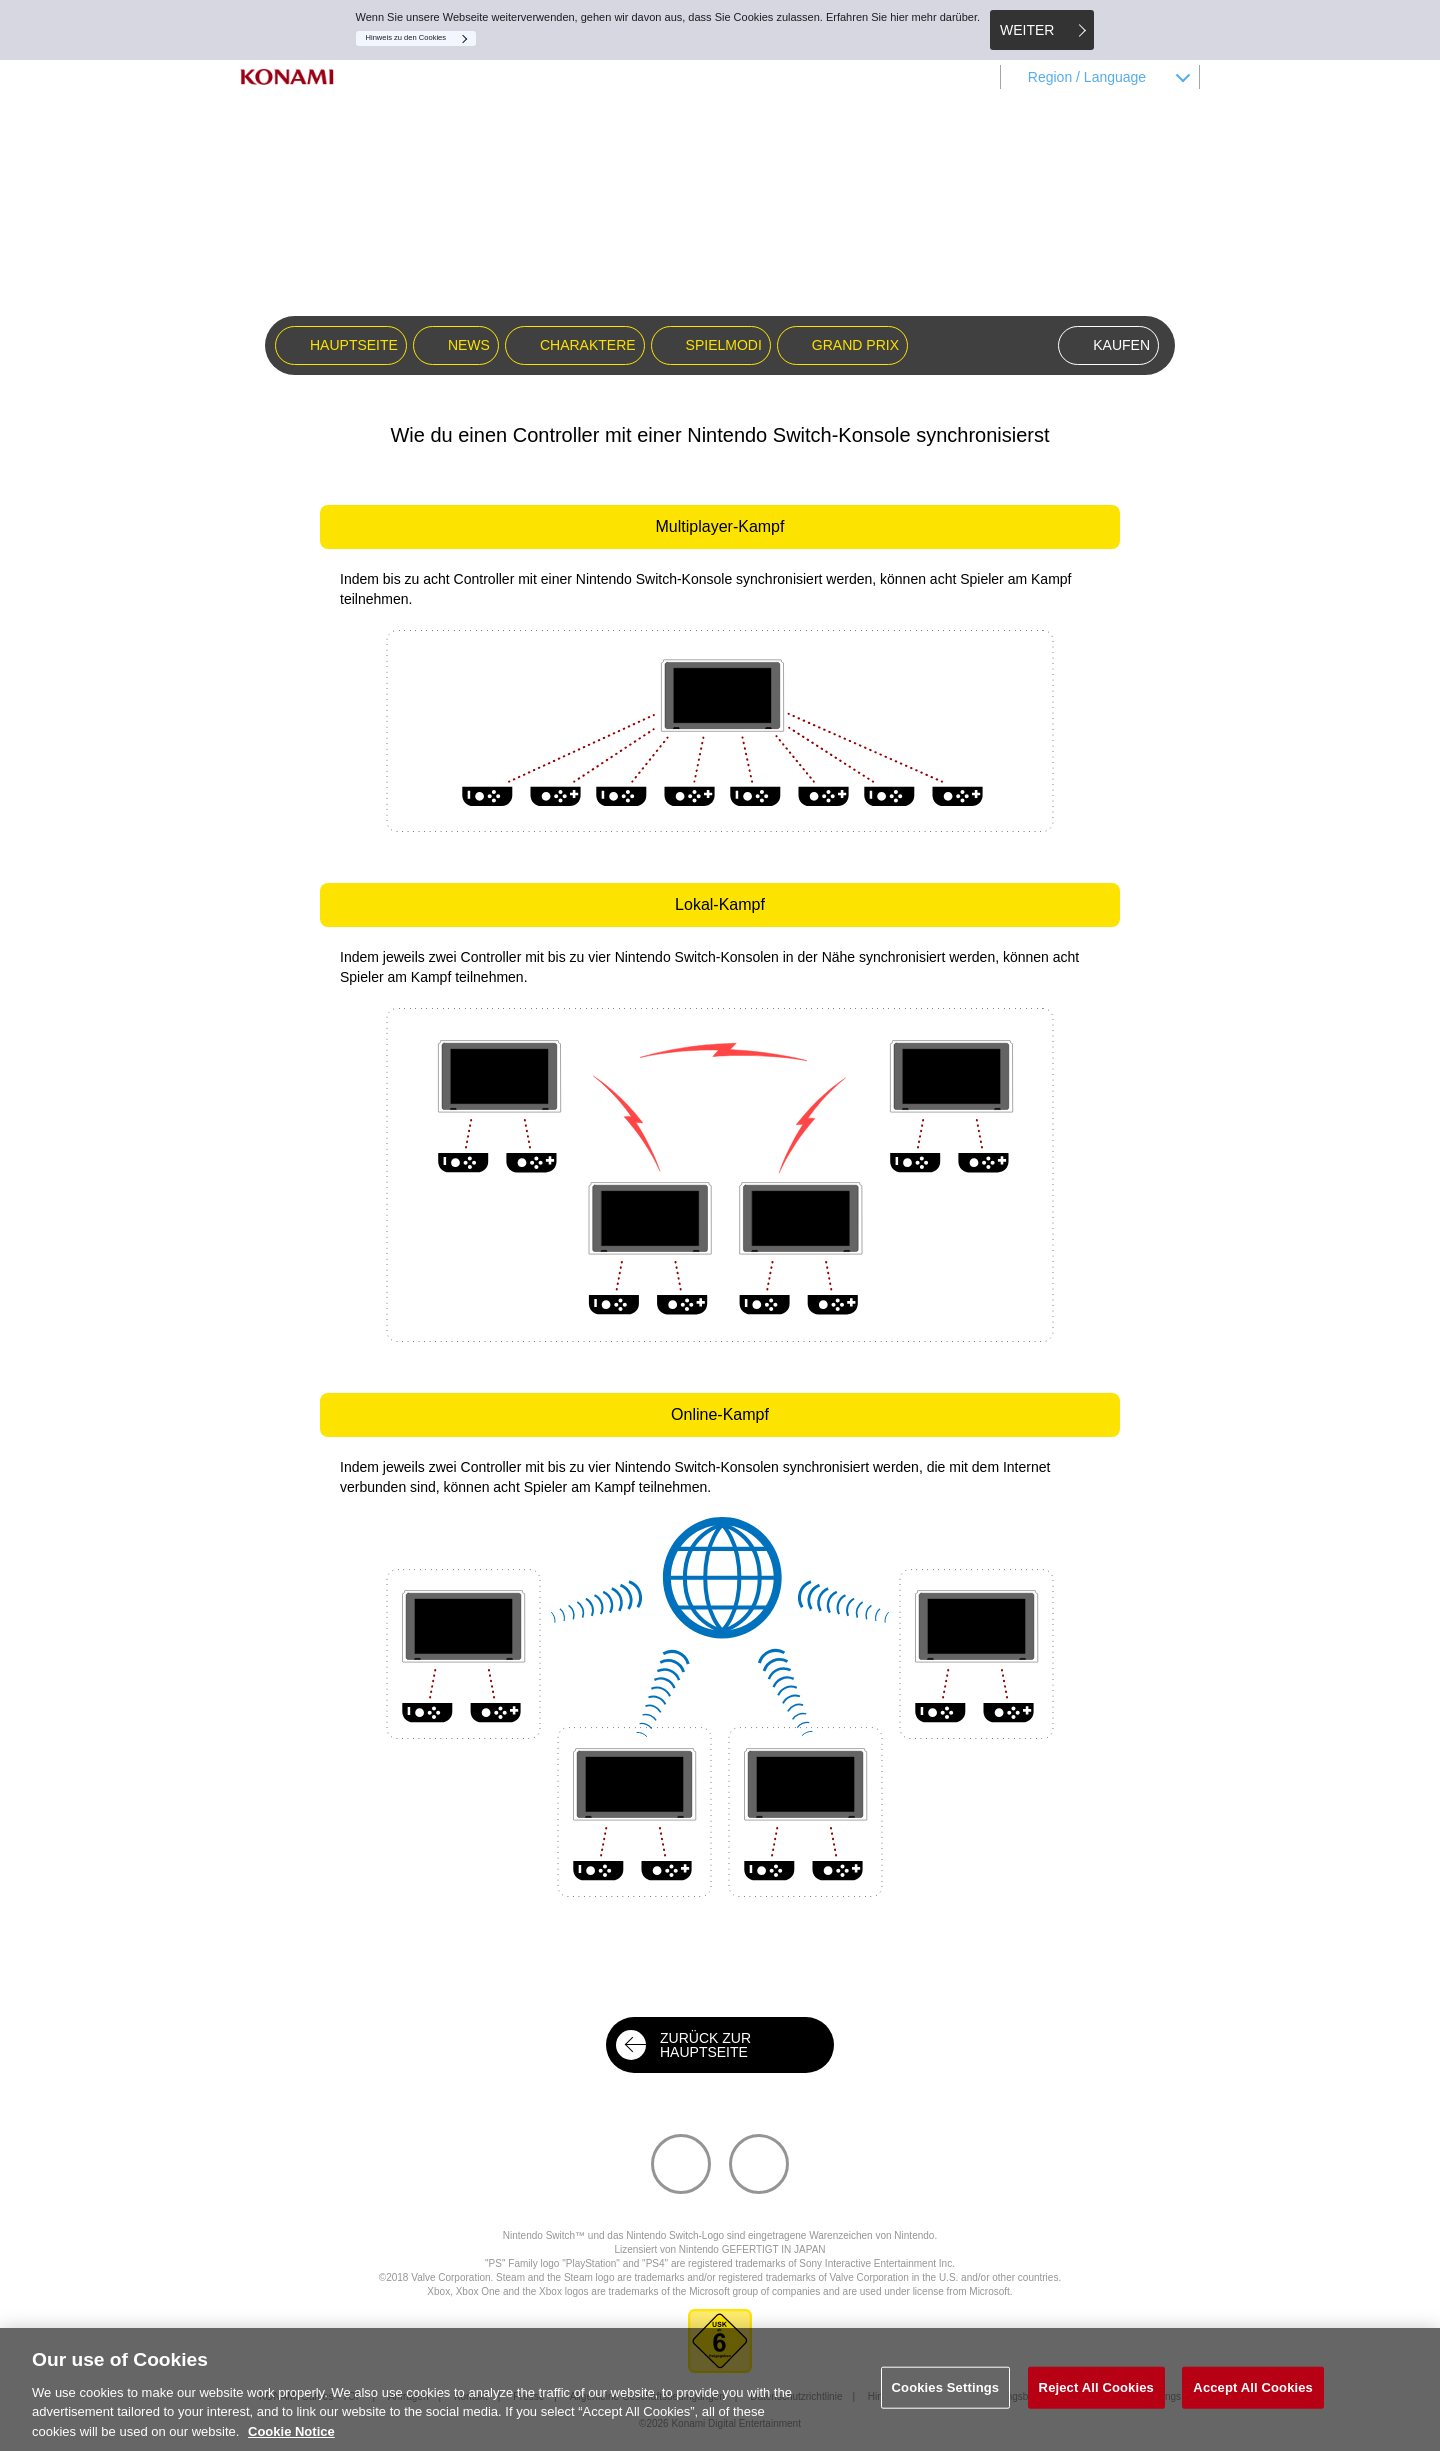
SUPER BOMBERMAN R (720, 229)
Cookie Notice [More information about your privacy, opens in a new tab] (291, 2439)
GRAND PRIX (855, 345)
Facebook (787, 2146)
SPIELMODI (724, 345)
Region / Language (1087, 77)
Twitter (709, 2146)
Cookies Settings (946, 2395)
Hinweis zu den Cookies (406, 37)
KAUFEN (1121, 345)
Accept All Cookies (1253, 2395)
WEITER (1027, 30)
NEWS (469, 345)
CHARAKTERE (588, 345)
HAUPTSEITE (354, 345)
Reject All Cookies (1096, 2395)
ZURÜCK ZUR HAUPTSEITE (705, 2045)
